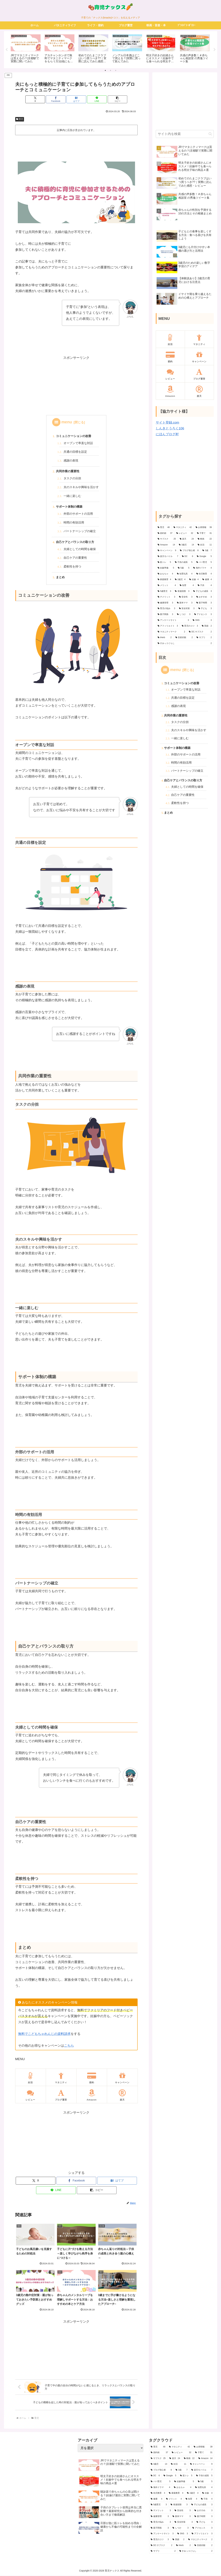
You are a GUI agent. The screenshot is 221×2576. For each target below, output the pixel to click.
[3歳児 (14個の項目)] (186, 545)
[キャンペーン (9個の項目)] (167, 551)
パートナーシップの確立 (80, 531)
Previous (6, 49)
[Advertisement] (76, 147)
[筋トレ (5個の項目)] (164, 562)
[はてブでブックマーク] (76, 99)
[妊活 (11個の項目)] (204, 545)
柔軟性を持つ (72, 566)
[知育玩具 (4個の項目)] (184, 574)
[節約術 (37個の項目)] (165, 533)
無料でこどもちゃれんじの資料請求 (44, 2034)
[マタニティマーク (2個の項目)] (171, 632)
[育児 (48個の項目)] (163, 527)
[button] (117, 99)
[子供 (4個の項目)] (204, 585)
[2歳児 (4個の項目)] (180, 580)
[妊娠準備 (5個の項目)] (166, 568)
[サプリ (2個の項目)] (204, 638)
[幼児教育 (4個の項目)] (204, 574)
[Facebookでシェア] (55, 99)
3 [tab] (115, 70)
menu (66, 422)
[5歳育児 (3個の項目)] (164, 591)
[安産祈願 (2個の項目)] (184, 638)
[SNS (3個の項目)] (202, 620)
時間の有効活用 (74, 522)
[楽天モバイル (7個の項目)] (168, 556)
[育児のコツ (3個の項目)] (190, 626)
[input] (185, 134)
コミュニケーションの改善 (73, 436)
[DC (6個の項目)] (187, 556)
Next (214, 49)
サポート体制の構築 (69, 506)
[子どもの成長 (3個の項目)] (202, 591)
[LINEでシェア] (97, 99)
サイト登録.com (167, 422)
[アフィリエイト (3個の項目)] (168, 626)
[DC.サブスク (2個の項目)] (200, 632)
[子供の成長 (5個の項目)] (183, 562)
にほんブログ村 (167, 434)
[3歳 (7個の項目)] (207, 551)
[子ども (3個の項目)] (205, 609)
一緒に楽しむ (72, 496)
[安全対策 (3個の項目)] (186, 609)
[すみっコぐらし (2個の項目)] (184, 643)
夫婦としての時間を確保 (80, 549)
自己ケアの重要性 (75, 558)
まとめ (60, 577)
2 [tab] (110, 70)
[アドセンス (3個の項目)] (203, 614)
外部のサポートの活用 (78, 514)
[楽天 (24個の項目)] (186, 539)
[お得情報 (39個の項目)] (203, 527)
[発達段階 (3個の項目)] (182, 591)
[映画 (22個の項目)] (204, 539)
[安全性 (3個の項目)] (185, 597)
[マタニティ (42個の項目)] (182, 527)
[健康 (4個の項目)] (207, 580)
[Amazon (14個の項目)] (166, 545)
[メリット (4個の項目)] (166, 585)
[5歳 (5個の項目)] (183, 568)
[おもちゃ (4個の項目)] (165, 574)
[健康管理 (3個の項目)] (165, 603)
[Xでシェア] (35, 99)
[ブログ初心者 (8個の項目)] (189, 551)
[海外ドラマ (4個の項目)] (202, 568)
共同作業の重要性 (67, 471)
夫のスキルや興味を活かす (81, 487)
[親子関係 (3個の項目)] (165, 614)
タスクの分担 (72, 478)
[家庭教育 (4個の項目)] (164, 580)
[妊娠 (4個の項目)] (194, 580)
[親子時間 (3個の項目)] (204, 603)
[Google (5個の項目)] (204, 556)
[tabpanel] (26, 49)
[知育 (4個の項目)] (186, 585)
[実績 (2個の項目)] (206, 626)
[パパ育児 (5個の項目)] (204, 562)
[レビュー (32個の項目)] (185, 533)
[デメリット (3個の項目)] (166, 597)
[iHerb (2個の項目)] (164, 638)
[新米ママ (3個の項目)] (184, 603)
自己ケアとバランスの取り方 (75, 542)
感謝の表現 (71, 460)
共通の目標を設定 (75, 452)
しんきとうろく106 (170, 428)
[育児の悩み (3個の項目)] (166, 609)
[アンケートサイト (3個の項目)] (173, 620)
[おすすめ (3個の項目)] (204, 597)
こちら (69, 2046)
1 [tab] (105, 70)
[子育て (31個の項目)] (204, 533)
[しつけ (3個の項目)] (183, 614)
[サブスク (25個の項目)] (166, 539)
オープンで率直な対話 (78, 443)
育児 (19, 119)
